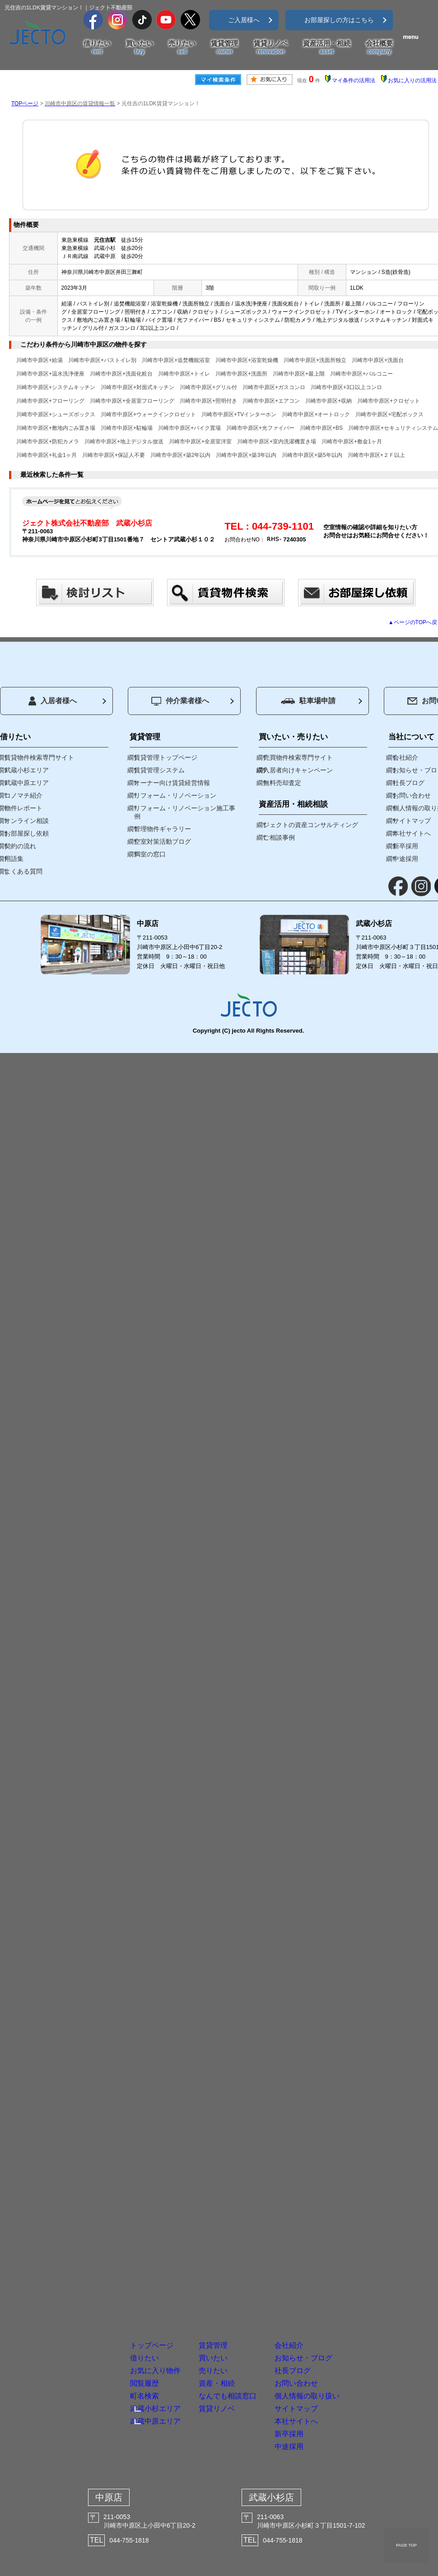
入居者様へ (52, 700)
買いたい (139, 47)
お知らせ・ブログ (372, 2251)
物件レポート (23, 808)
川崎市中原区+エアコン (271, 401)
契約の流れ (20, 846)
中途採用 (347, 2435)
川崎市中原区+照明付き (208, 401)
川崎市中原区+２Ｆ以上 (376, 455)
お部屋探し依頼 (27, 833)
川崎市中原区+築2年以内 (180, 455)
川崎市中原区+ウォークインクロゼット (148, 414)
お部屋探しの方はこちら (339, 20)
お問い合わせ (359, 2304)
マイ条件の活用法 (353, 80)
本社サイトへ (359, 2382)
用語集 (14, 858)
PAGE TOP (406, 2545)
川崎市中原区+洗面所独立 (315, 360)
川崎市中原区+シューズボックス (55, 414)
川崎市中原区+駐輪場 (127, 428)
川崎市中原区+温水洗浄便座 (50, 374)
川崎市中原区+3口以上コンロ (346, 387)
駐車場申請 (308, 701)
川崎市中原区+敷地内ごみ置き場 (55, 428)
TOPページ (24, 103)
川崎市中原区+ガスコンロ (273, 387)
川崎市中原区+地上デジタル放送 (123, 441)
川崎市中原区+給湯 (39, 360)
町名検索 (84, 2330)
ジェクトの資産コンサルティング (310, 824)
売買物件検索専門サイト (298, 757)
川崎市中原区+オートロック (316, 414)
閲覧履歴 (84, 2304)
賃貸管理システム (159, 770)
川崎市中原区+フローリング (50, 401)
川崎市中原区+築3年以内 (246, 455)
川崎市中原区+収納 (328, 401)
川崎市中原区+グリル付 (208, 387)
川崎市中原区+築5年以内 (312, 455)
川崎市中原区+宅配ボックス (389, 414)
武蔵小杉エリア (101, 2347)
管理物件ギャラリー (162, 828)
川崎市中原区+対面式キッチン (137, 387)
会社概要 (379, 47)
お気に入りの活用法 (412, 80)
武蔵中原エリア (101, 2364)
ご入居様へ (244, 20)
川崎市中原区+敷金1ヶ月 (352, 441)
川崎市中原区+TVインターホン (238, 414)
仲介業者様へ (180, 701)
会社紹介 (347, 2225)
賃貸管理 (224, 47)
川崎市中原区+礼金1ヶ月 (46, 455)
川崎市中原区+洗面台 (378, 360)
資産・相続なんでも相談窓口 (234, 2310)
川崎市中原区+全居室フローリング (132, 401)
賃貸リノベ (271, 47)
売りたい (182, 47)
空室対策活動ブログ (162, 841)
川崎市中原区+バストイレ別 (102, 360)
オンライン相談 (27, 820)
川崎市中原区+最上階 (299, 374)
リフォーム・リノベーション (175, 795)
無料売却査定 (282, 782)
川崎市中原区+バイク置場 (189, 428)
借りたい (97, 47)
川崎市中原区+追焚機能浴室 (176, 360)
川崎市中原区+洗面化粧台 (121, 374)
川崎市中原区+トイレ (184, 374)
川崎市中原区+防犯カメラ (47, 441)
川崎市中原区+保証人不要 (113, 455)
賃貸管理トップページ (165, 757)
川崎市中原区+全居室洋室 (200, 441)
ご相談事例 (279, 837)
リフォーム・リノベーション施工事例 (184, 812)
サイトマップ (360, 2356)
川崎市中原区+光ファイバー (260, 428)
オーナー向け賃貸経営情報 (172, 782)
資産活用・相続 (326, 47)
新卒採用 (347, 2408)
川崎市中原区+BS (321, 428)
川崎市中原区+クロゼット (388, 401)
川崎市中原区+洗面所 (241, 374)
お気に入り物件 (102, 2277)
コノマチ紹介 (23, 795)
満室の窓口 (150, 854)
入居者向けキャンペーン (298, 770)
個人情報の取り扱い (377, 2330)
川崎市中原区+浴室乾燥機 (246, 360)
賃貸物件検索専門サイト (39, 757)
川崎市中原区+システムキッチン (55, 387)
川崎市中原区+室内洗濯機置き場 (276, 441)
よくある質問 (23, 871)
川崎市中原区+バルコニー (361, 374)
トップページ (97, 2225)
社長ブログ (353, 2277)
